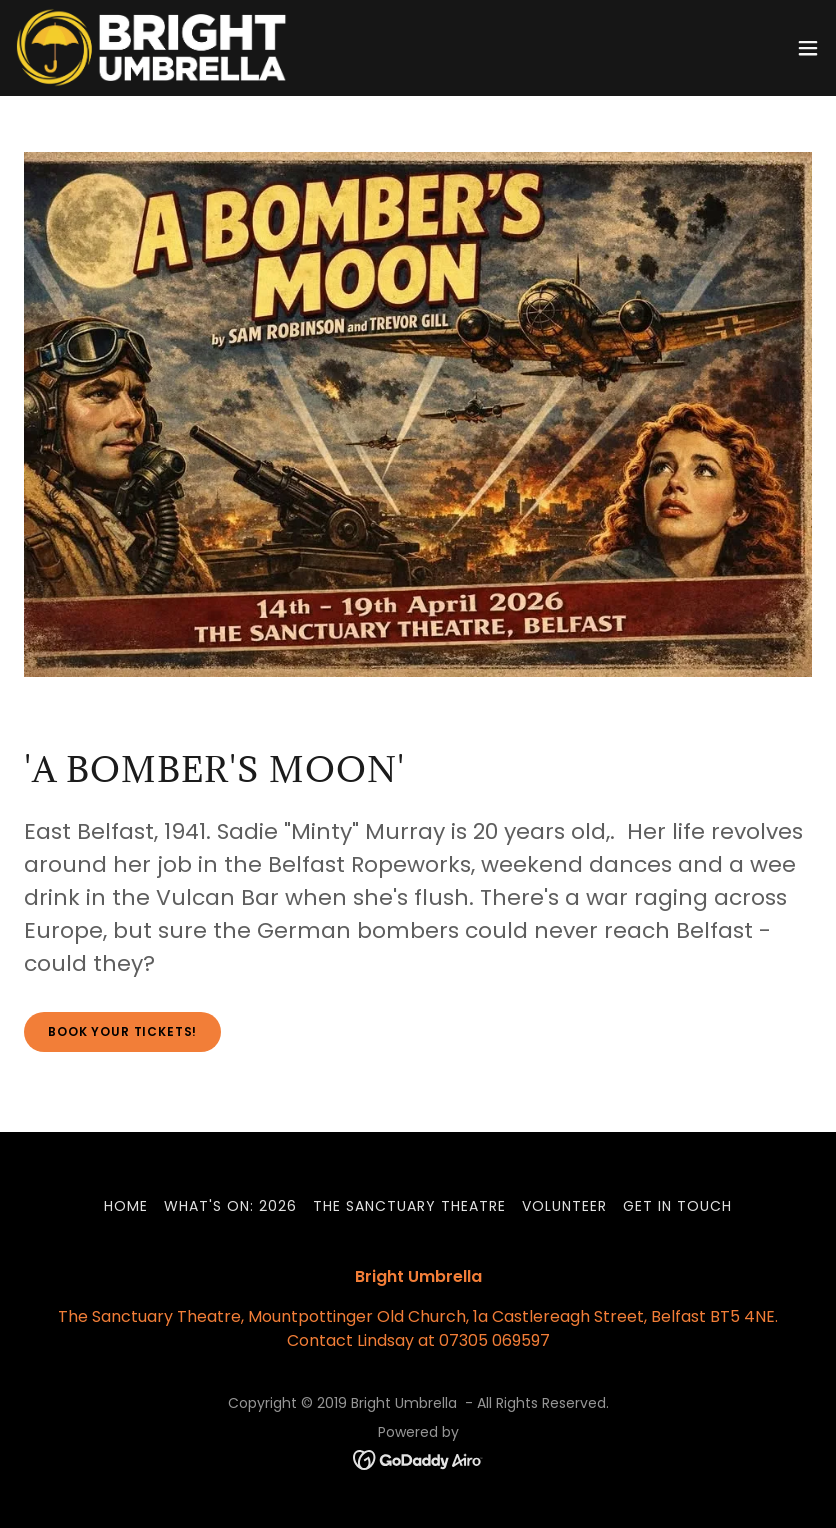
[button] (808, 48)
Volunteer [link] (564, 1206)
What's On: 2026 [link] (230, 1206)
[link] (151, 48)
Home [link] (126, 1206)
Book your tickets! (122, 1031)
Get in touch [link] (677, 1206)
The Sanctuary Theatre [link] (409, 1206)
